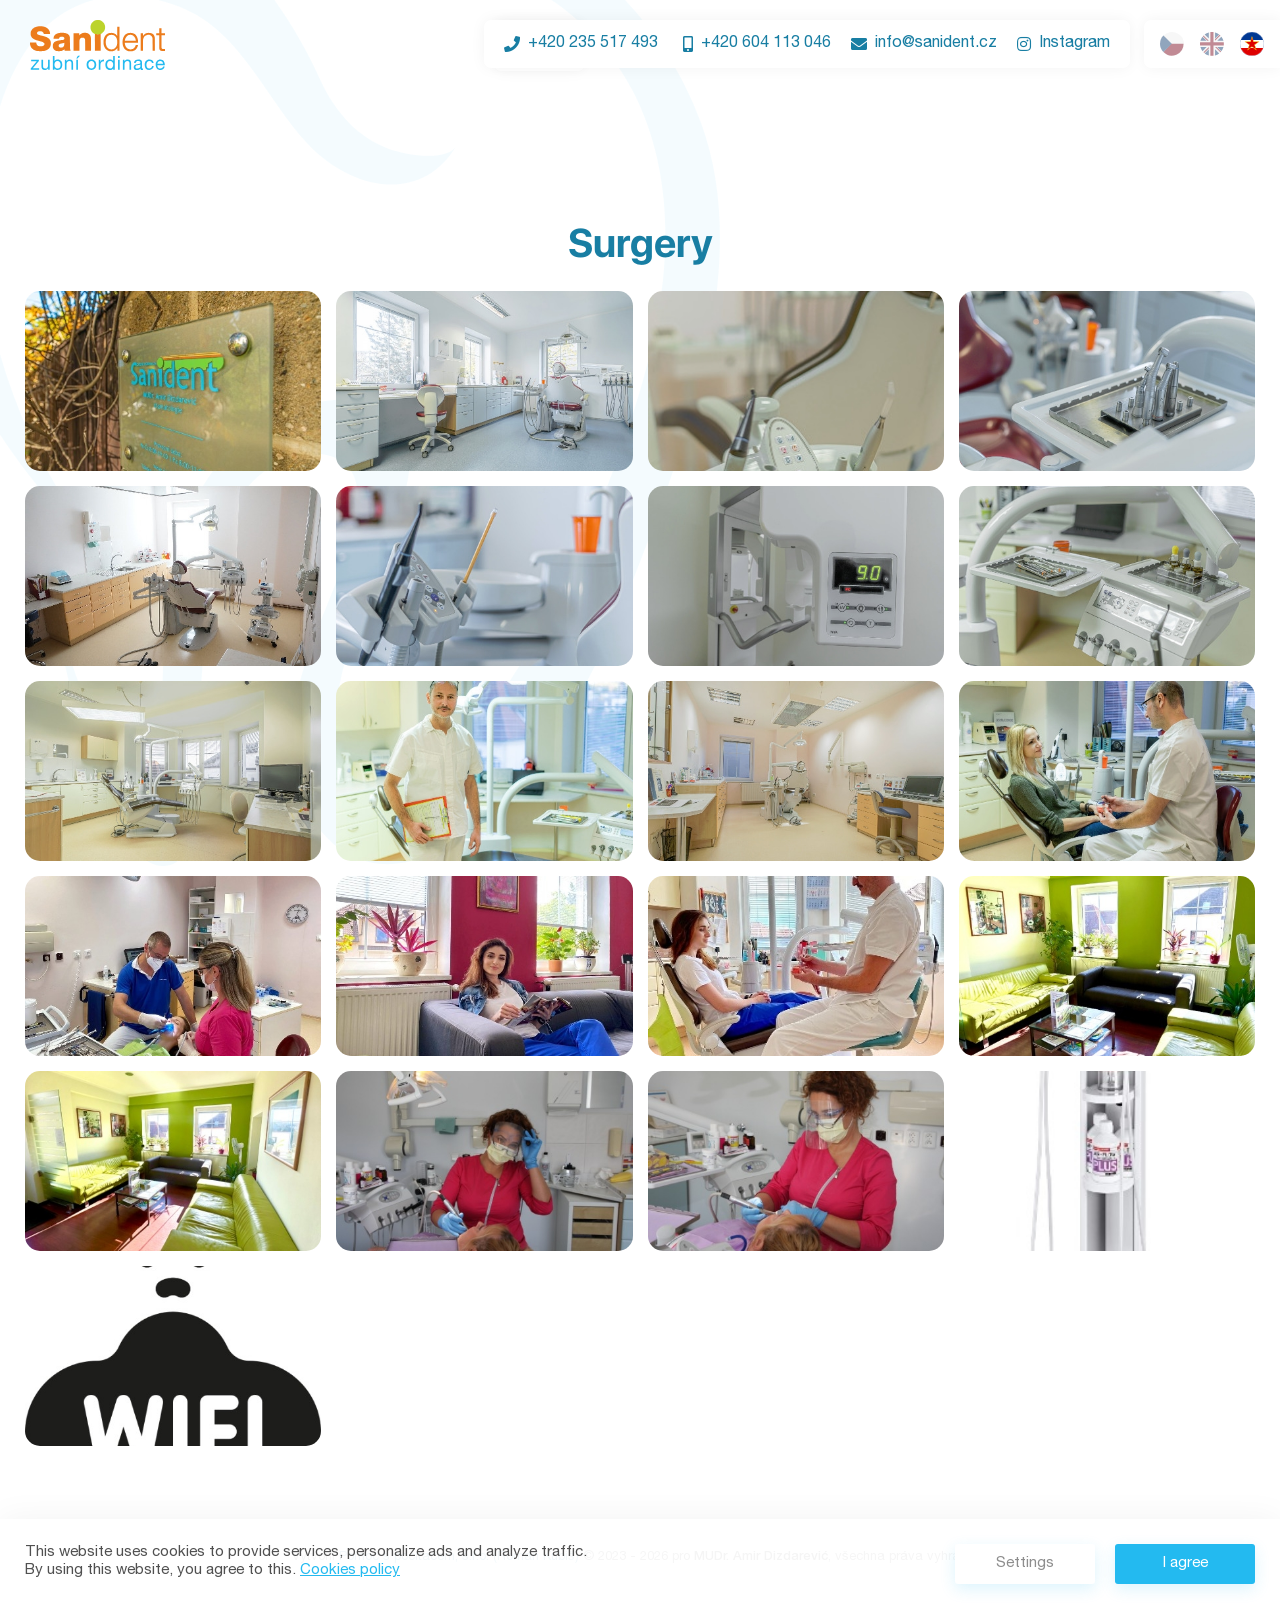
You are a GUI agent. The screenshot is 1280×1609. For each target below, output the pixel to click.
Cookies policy (350, 1570)
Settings (1025, 1563)
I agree (1185, 1563)
